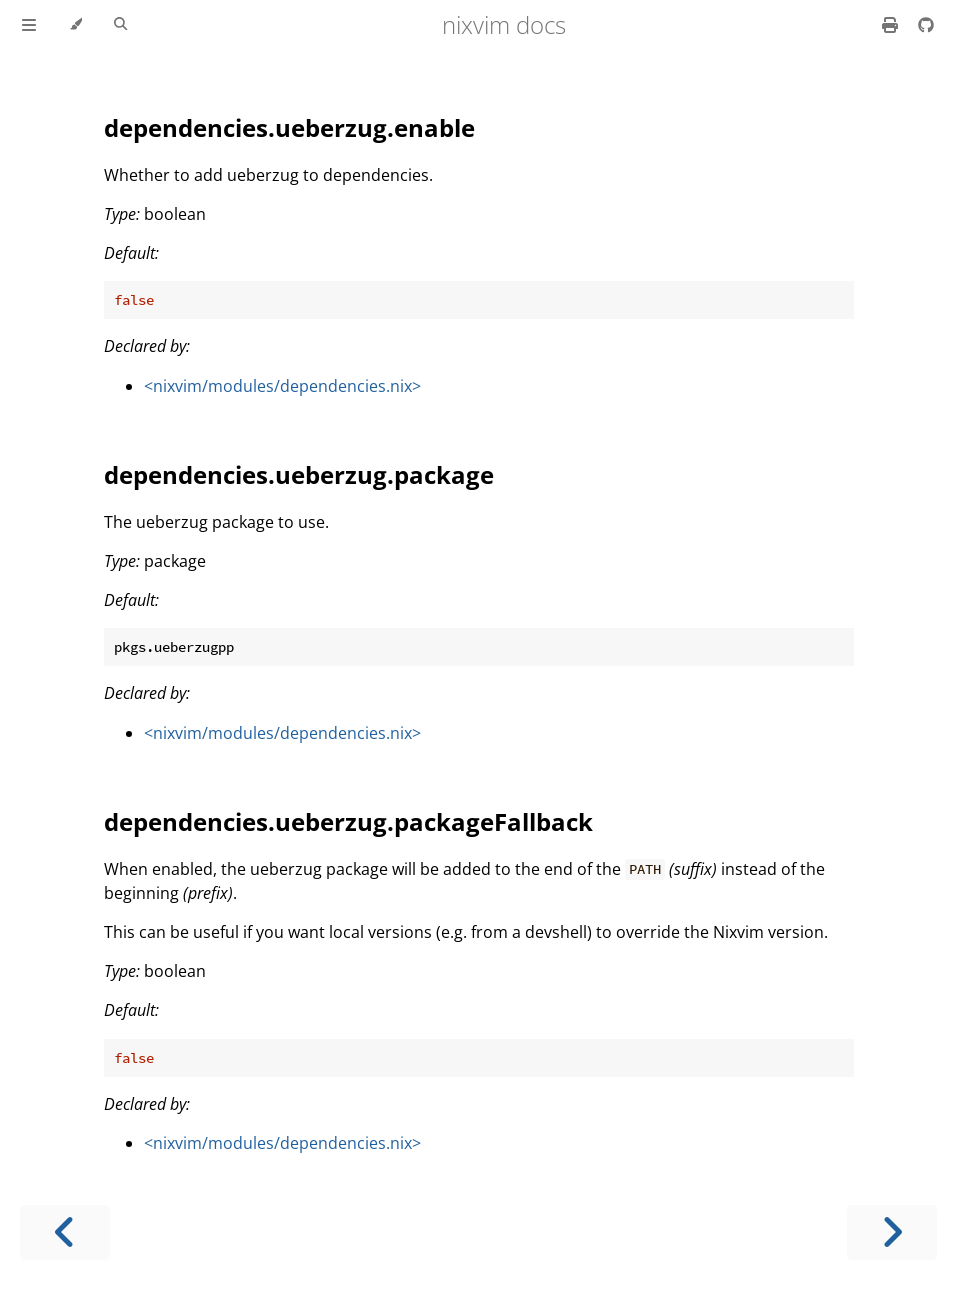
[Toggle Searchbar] (120, 25)
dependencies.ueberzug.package (299, 474)
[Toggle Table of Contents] (29, 25)
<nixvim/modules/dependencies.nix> (282, 386)
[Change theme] (75, 25)
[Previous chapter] (65, 1232)
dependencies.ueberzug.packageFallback (348, 821)
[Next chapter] (892, 1232)
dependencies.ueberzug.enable (289, 127)
